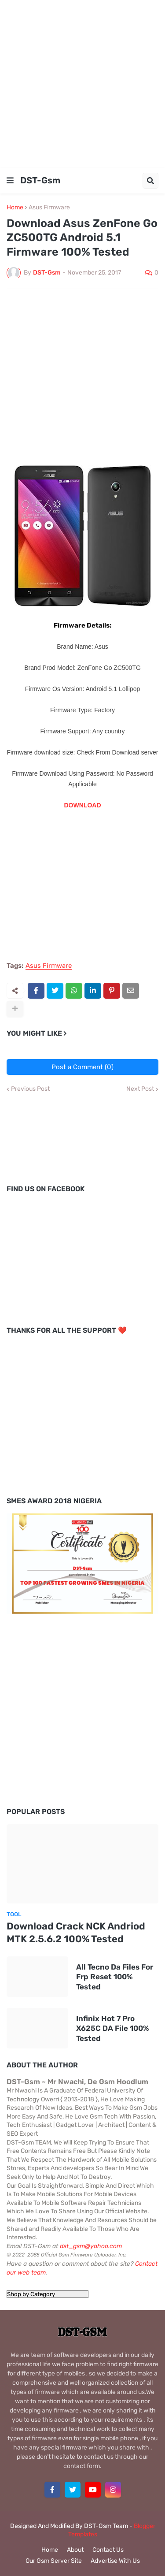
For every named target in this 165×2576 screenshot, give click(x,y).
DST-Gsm (40, 180)
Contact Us (108, 2550)
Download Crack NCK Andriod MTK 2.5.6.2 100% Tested (76, 1932)
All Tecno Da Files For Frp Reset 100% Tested (114, 1977)
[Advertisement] (82, 82)
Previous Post (30, 1089)
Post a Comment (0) (82, 1067)
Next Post (140, 1089)
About (75, 2550)
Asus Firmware (49, 207)
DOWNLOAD (82, 805)
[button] (10, 181)
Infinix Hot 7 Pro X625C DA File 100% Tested (112, 2028)
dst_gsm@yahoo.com (91, 2246)
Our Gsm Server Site (54, 2561)
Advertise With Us (115, 2561)
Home (15, 207)
